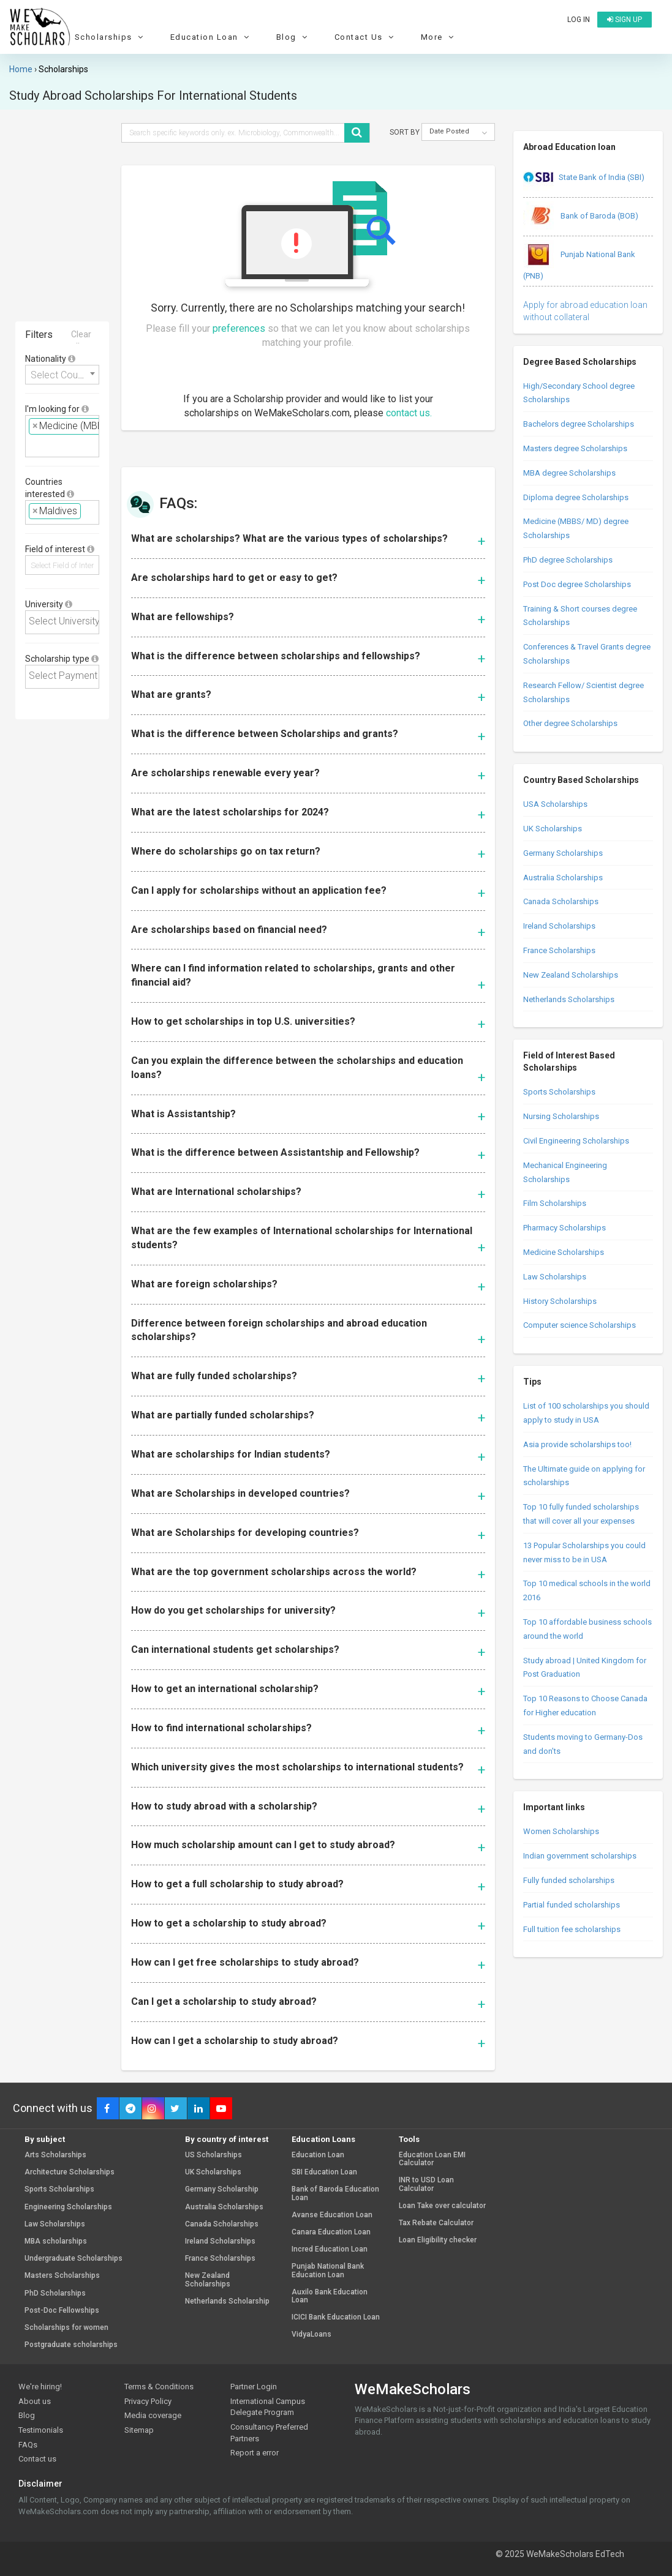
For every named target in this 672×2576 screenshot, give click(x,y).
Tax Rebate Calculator (436, 2223)
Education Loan (211, 37)
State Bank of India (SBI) (583, 178)
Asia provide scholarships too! (577, 1444)
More (439, 37)
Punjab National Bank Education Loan (328, 2270)
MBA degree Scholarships (569, 472)
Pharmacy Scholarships (564, 1227)
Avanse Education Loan (332, 2215)
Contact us (37, 2458)
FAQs (27, 2444)
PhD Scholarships (55, 2293)
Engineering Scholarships (68, 2207)
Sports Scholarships (559, 1091)
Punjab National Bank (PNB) (579, 260)
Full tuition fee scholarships (572, 1929)
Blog (293, 37)
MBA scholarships (56, 2241)
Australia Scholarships (563, 877)
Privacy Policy (148, 2401)
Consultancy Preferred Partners (269, 2432)
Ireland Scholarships (559, 925)
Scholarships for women (66, 2328)
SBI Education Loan (324, 2172)
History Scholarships (560, 1301)
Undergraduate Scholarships (74, 2259)
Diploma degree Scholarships (576, 497)
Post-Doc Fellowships (62, 2311)
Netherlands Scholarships (568, 999)
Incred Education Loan (330, 2249)
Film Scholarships (554, 1203)
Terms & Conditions (159, 2386)
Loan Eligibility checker (438, 2240)
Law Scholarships (554, 1276)
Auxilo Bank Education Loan (330, 2296)
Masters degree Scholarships (575, 448)
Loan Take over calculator (442, 2206)
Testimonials (40, 2430)
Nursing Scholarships (561, 1116)
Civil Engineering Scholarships (576, 1140)
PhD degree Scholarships (568, 559)
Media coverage (152, 2415)
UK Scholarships (552, 828)
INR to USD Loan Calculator (426, 2184)
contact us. (409, 413)
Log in (578, 19)
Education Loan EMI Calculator (432, 2159)
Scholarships (111, 37)
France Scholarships (559, 950)
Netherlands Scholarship (227, 2301)
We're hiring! (40, 2386)
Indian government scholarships (579, 1855)
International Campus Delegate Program (267, 2407)
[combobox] (62, 374)
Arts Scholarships (55, 2155)
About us (34, 2401)
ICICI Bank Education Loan (336, 2317)
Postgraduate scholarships (71, 2345)
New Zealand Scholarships (570, 974)
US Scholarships (213, 2155)
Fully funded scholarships (568, 1880)
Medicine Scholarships (563, 1252)
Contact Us (366, 37)
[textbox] (32, 445)
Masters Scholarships (62, 2276)
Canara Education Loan (331, 2232)
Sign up (624, 19)
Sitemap (139, 2430)
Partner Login (253, 2386)
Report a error (254, 2452)
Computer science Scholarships (579, 1325)
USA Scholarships (555, 804)
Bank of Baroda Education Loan (335, 2193)
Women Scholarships (561, 1831)
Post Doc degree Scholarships (577, 584)
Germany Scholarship (222, 2189)
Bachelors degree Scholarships (578, 424)
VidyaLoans (311, 2334)
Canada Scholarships (560, 901)
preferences (239, 328)
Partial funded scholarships (571, 1904)
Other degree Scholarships (570, 723)
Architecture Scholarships (70, 2172)
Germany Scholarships (563, 853)
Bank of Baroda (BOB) (580, 216)
